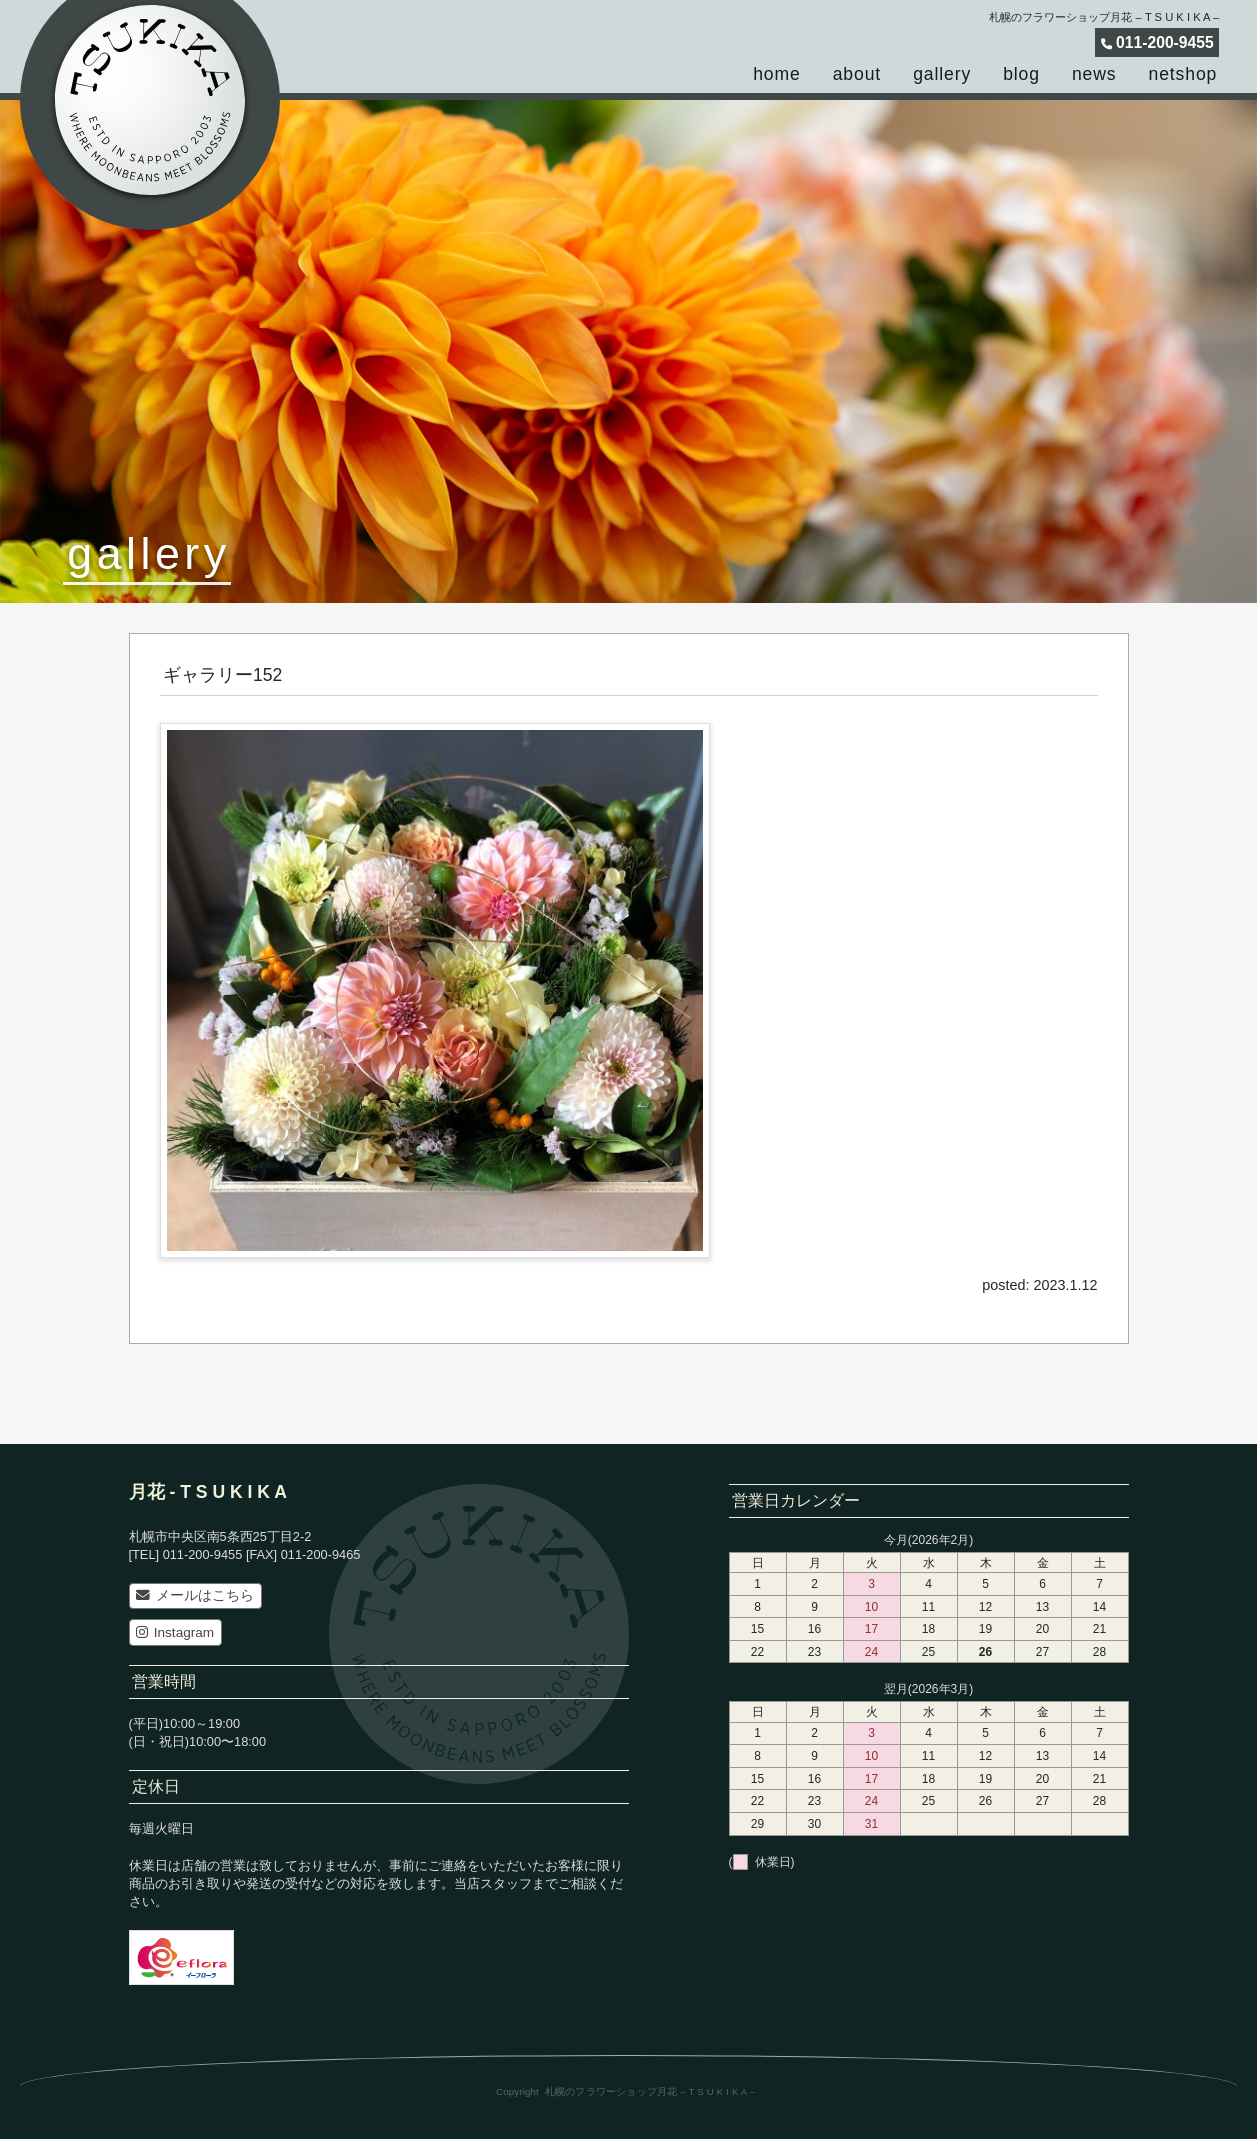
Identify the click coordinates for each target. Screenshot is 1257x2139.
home (777, 74)
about (857, 74)
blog (1021, 74)
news (1094, 74)
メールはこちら (194, 1595)
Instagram (175, 1632)
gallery (942, 74)
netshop (1183, 74)
